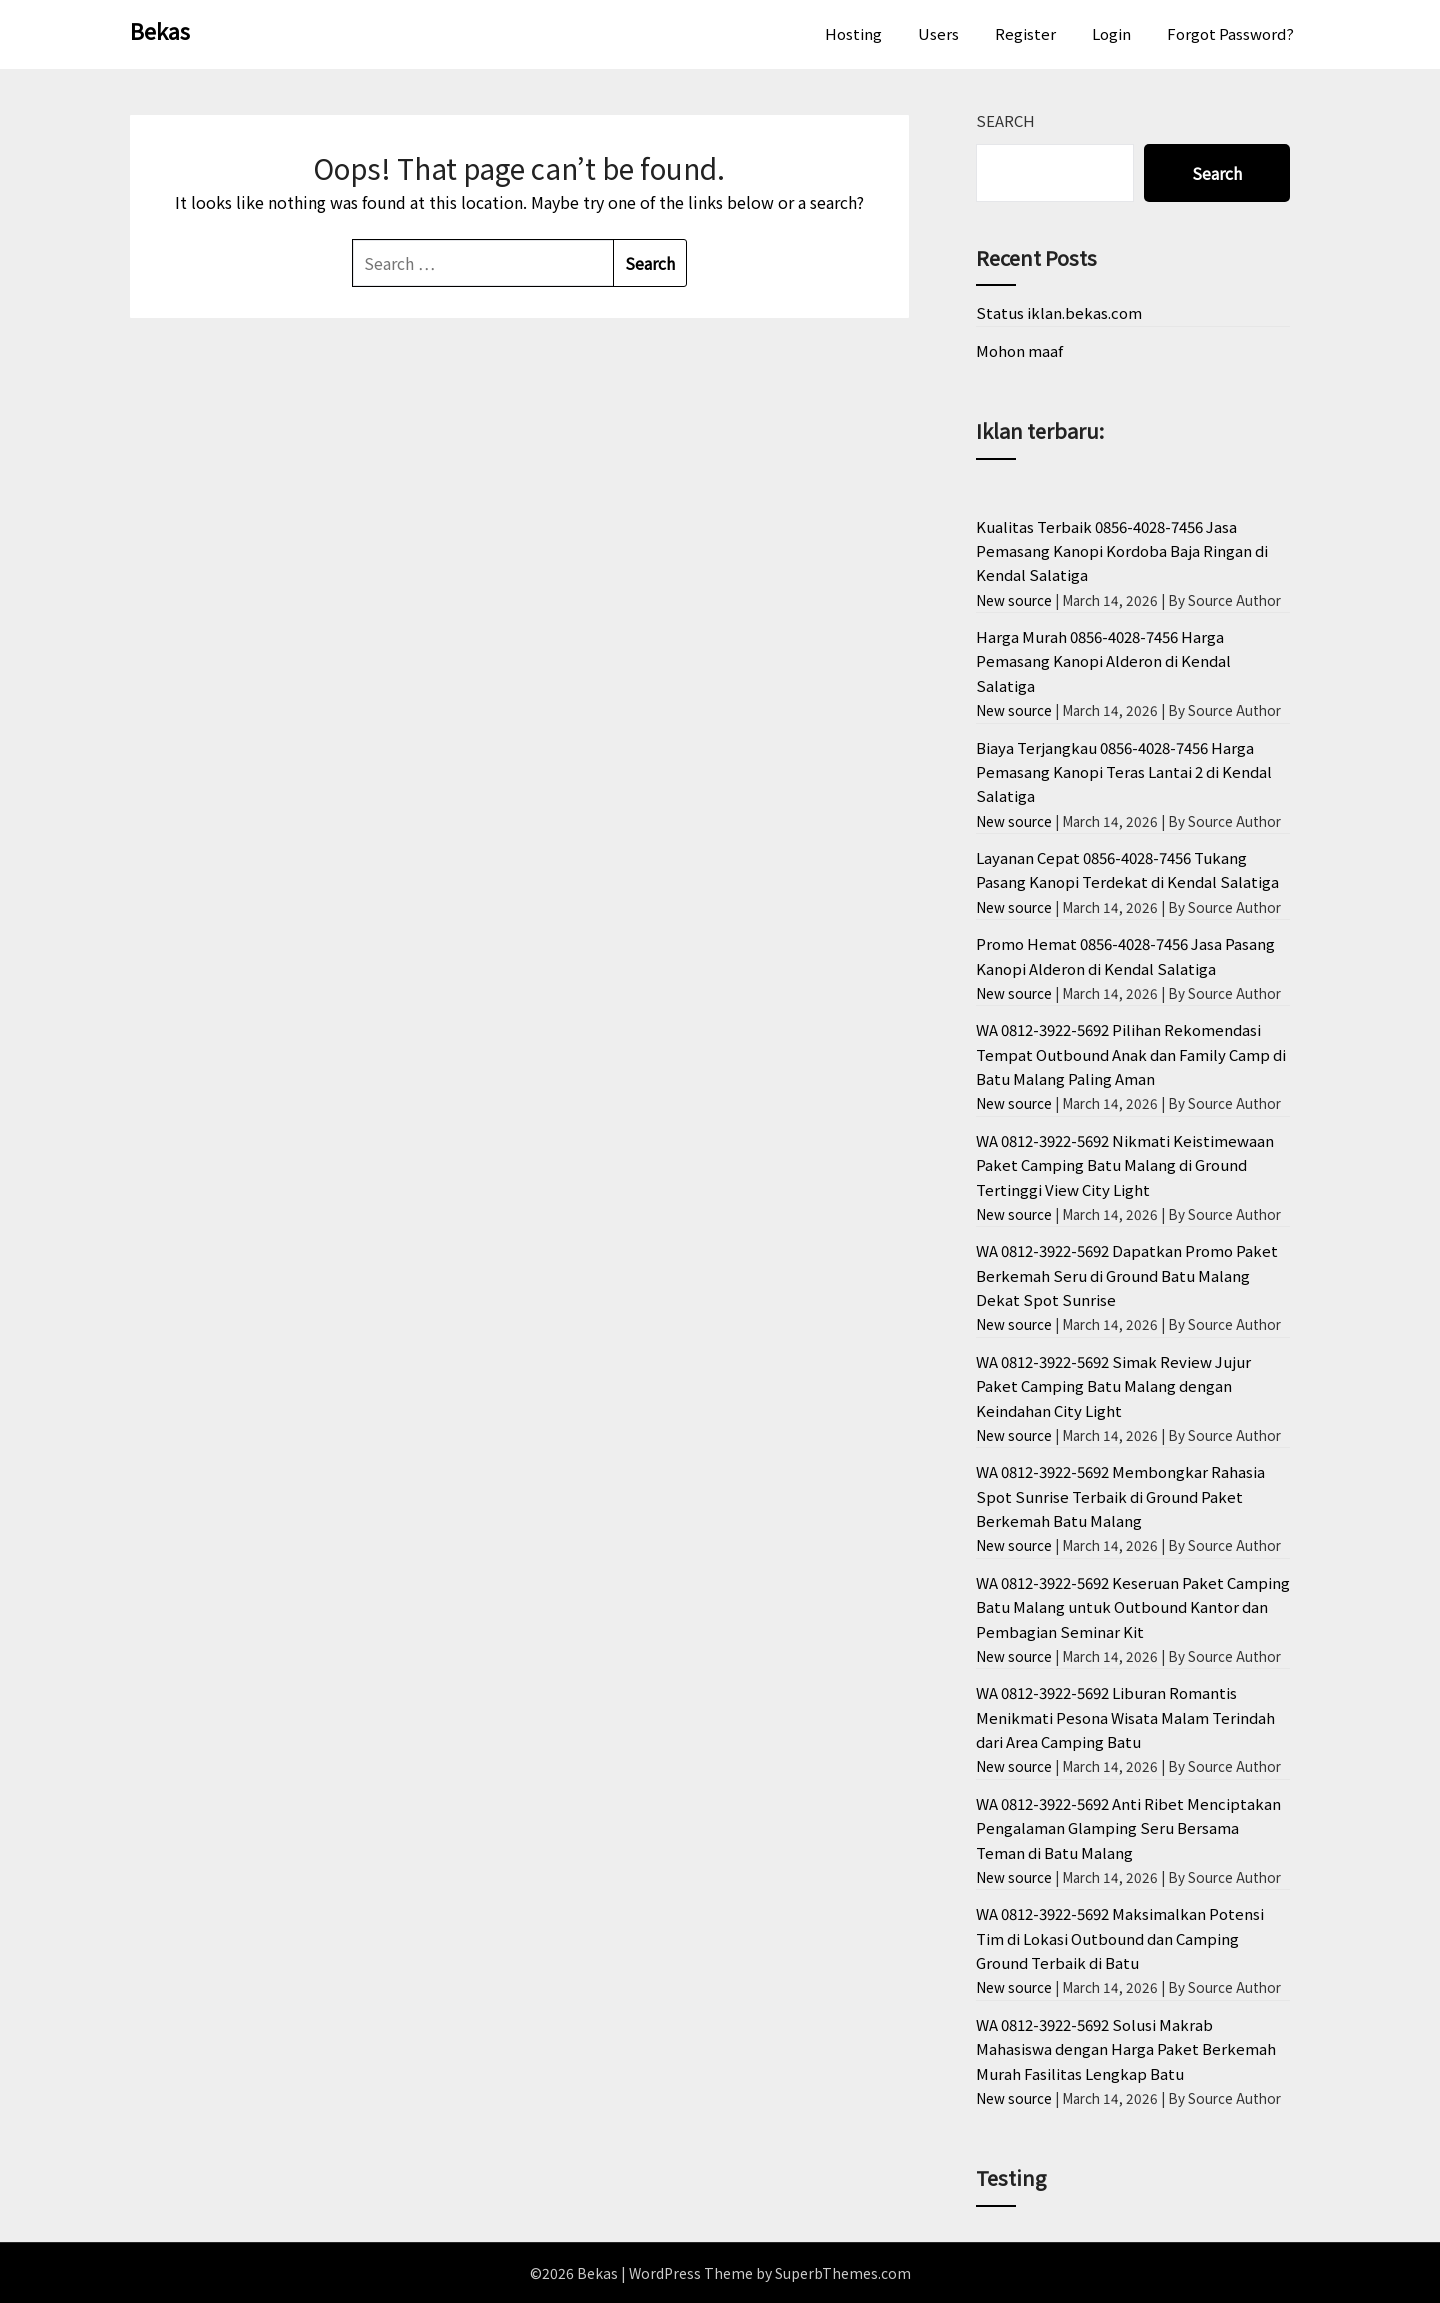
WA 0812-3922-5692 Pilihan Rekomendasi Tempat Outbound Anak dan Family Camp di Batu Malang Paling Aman (1131, 1054)
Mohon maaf (1019, 350)
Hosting (853, 33)
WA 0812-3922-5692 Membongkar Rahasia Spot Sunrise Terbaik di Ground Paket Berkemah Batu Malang (1120, 1496)
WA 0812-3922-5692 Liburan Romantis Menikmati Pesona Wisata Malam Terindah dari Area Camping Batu (1125, 1717)
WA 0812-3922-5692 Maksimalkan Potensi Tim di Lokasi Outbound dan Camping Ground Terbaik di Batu (1120, 1938)
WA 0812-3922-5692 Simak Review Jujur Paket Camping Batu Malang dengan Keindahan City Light (1113, 1386)
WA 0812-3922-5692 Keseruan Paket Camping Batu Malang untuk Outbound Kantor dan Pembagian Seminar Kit (1133, 1607)
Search (1005, 120)
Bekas (160, 30)
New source (1014, 600)
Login (1111, 33)
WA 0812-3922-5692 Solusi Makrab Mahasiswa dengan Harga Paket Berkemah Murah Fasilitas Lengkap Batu (1126, 2049)
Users (938, 33)
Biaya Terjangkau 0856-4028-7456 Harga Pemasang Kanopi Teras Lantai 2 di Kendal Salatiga (1124, 772)
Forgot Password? (1230, 33)
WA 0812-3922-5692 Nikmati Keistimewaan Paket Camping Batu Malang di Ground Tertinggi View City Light (1125, 1165)
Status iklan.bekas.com (1059, 312)
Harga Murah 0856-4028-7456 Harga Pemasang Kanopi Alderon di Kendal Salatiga (1103, 661)
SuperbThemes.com (843, 2273)
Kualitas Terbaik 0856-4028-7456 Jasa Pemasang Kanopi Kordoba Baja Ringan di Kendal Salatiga (1122, 551)
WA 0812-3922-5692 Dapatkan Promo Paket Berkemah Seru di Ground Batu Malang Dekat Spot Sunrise (1127, 1275)
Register (1025, 33)
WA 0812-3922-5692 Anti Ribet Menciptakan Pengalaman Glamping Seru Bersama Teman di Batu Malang (1128, 1828)
